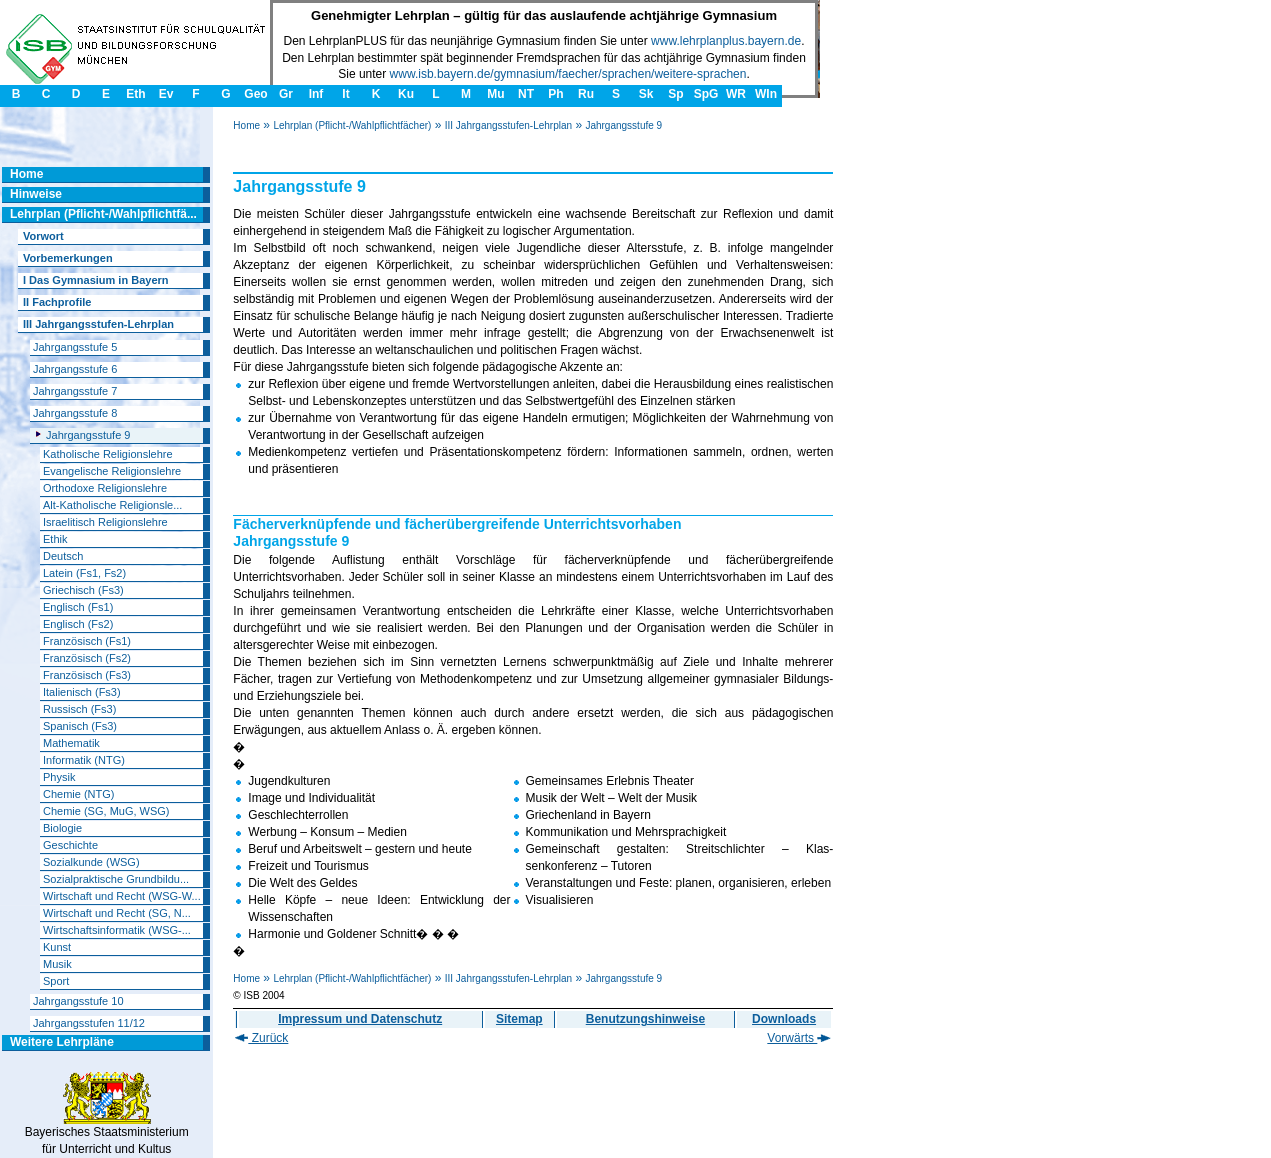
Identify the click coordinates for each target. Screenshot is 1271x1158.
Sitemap (519, 1019)
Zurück (261, 1038)
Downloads (784, 1019)
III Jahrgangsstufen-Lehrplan (508, 125)
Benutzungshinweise (645, 1019)
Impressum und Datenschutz (360, 1019)
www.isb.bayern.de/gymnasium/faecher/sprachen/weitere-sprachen (568, 74)
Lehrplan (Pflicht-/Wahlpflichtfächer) (352, 125)
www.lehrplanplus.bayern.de (726, 41)
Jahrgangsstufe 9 (623, 125)
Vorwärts (799, 1038)
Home (246, 125)
